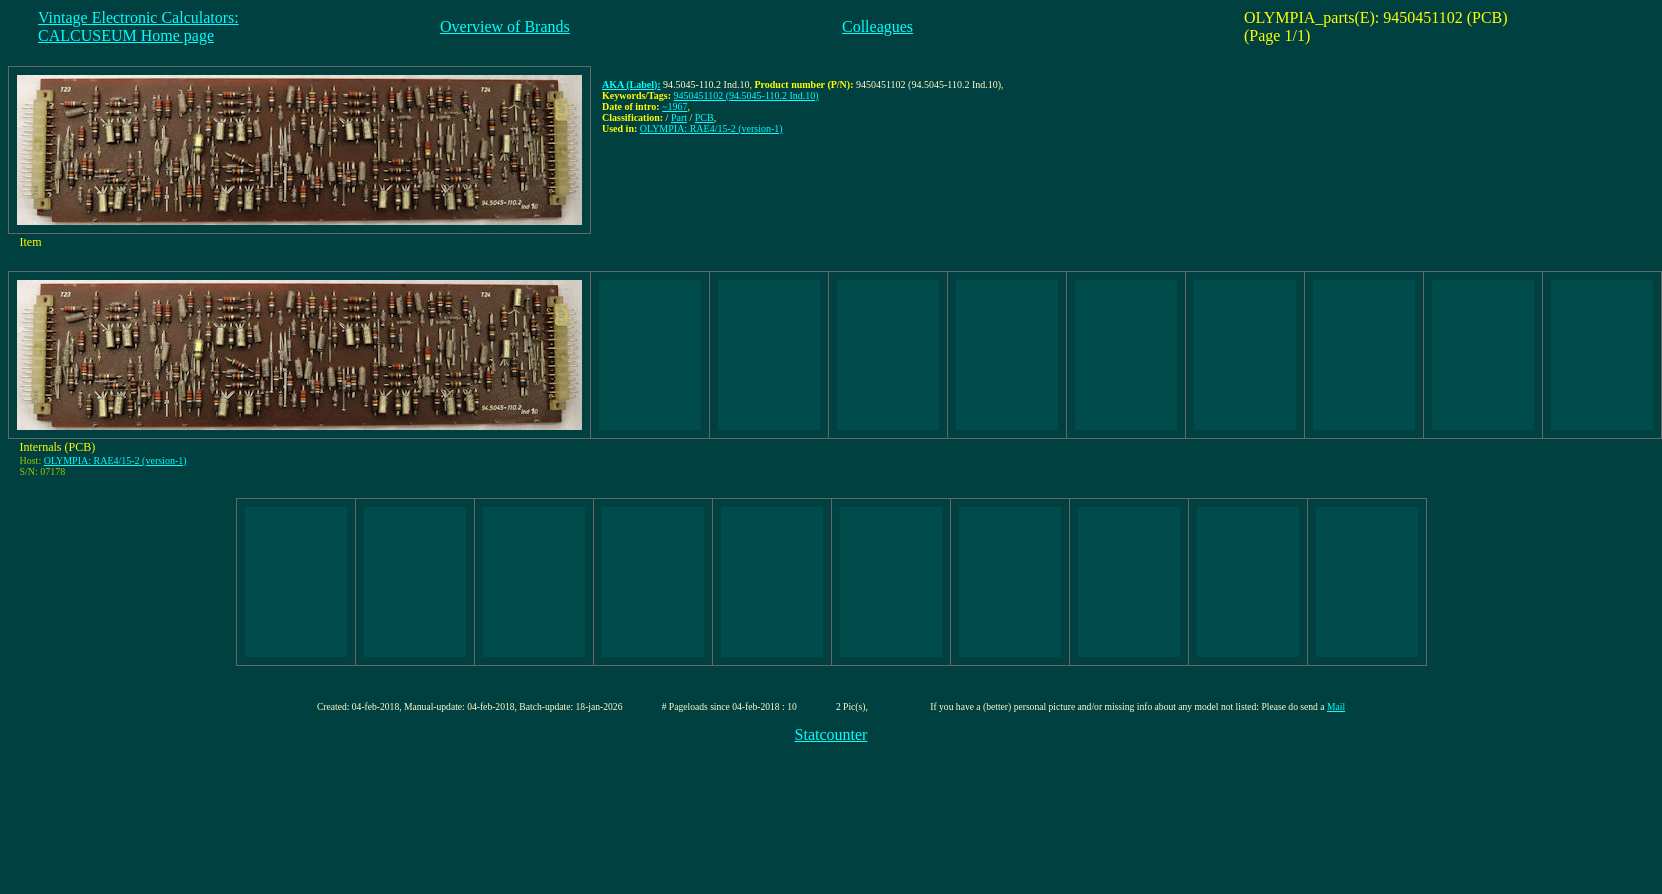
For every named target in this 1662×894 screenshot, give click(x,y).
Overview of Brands (505, 26)
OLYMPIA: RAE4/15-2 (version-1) (711, 128)
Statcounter (831, 734)
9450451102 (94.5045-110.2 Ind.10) (746, 95)
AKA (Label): (631, 84)
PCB (704, 117)
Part (679, 117)
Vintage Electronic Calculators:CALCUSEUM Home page (138, 26)
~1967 (674, 106)
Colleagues (877, 26)
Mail (1336, 706)
